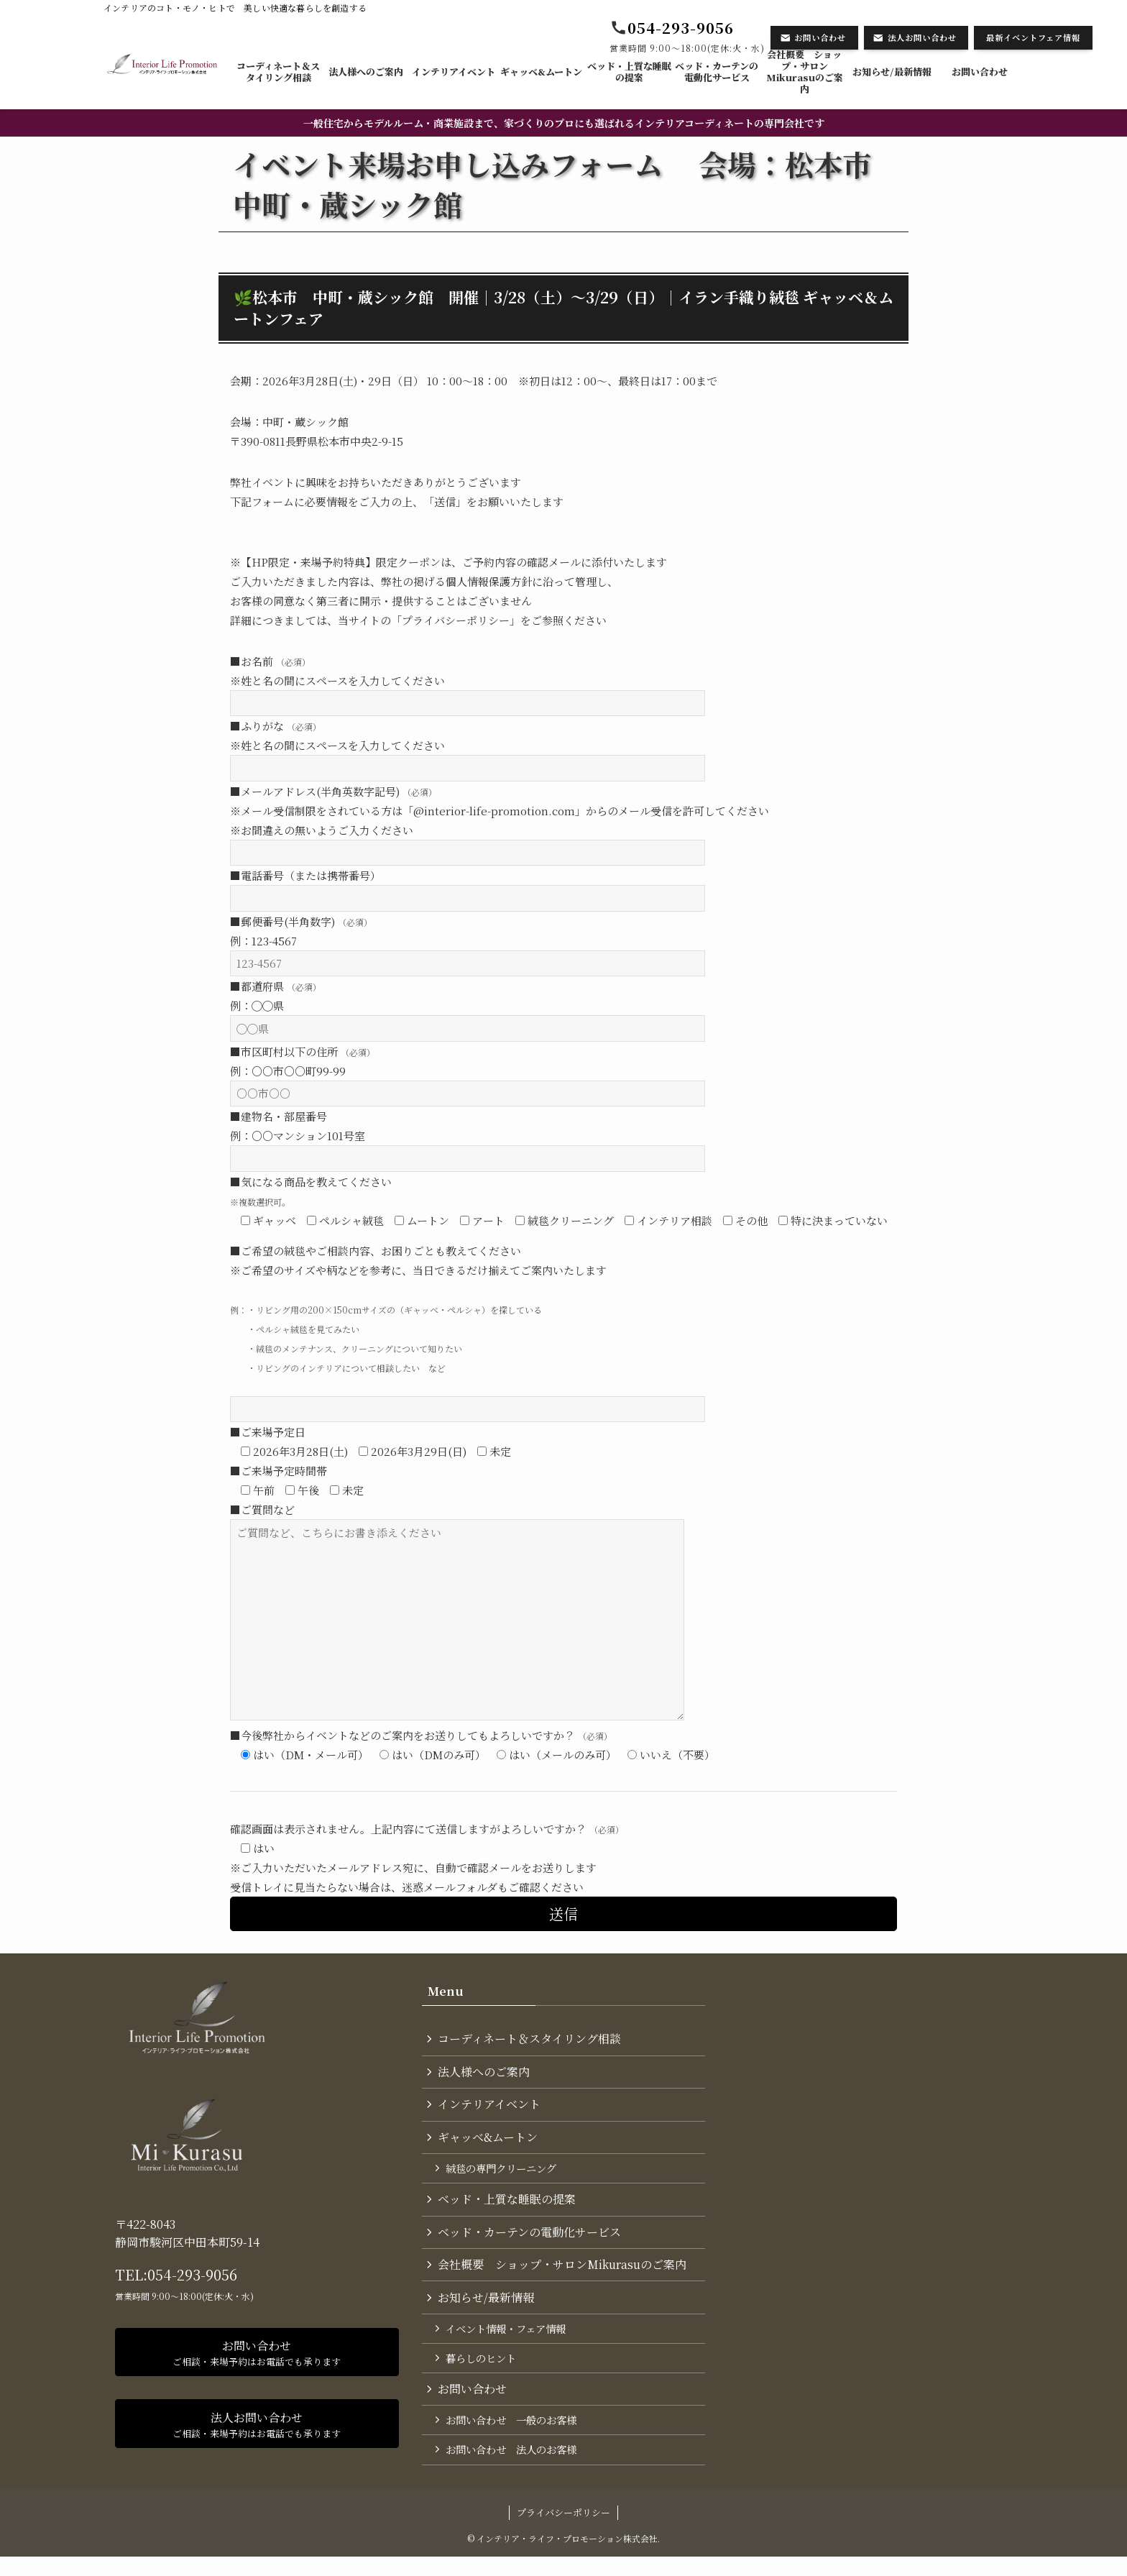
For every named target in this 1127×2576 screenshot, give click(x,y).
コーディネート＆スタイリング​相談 (530, 2039)
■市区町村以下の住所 (302, 1051)
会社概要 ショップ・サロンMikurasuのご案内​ (563, 2274)
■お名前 (270, 661)
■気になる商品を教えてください (311, 1181)
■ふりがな (275, 725)
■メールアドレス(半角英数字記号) (333, 791)
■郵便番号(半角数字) (301, 921)
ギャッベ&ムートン (489, 2141)
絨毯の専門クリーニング (503, 2174)
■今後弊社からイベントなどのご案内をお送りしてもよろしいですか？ (421, 1735)
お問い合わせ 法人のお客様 (513, 2467)
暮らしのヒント (483, 2372)
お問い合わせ (473, 2404)
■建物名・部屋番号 (278, 1116)
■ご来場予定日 (267, 1431)
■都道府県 (275, 986)
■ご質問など (262, 1509)
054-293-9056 (192, 2274)
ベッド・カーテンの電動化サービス (530, 2240)
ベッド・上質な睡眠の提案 (508, 2207)
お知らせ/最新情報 (487, 2309)
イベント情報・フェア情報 (508, 2341)
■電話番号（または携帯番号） (305, 875)
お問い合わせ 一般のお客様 (513, 2436)
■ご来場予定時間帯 (278, 1470)
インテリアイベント (490, 2107)
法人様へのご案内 (485, 2074)
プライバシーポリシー (563, 2531)
